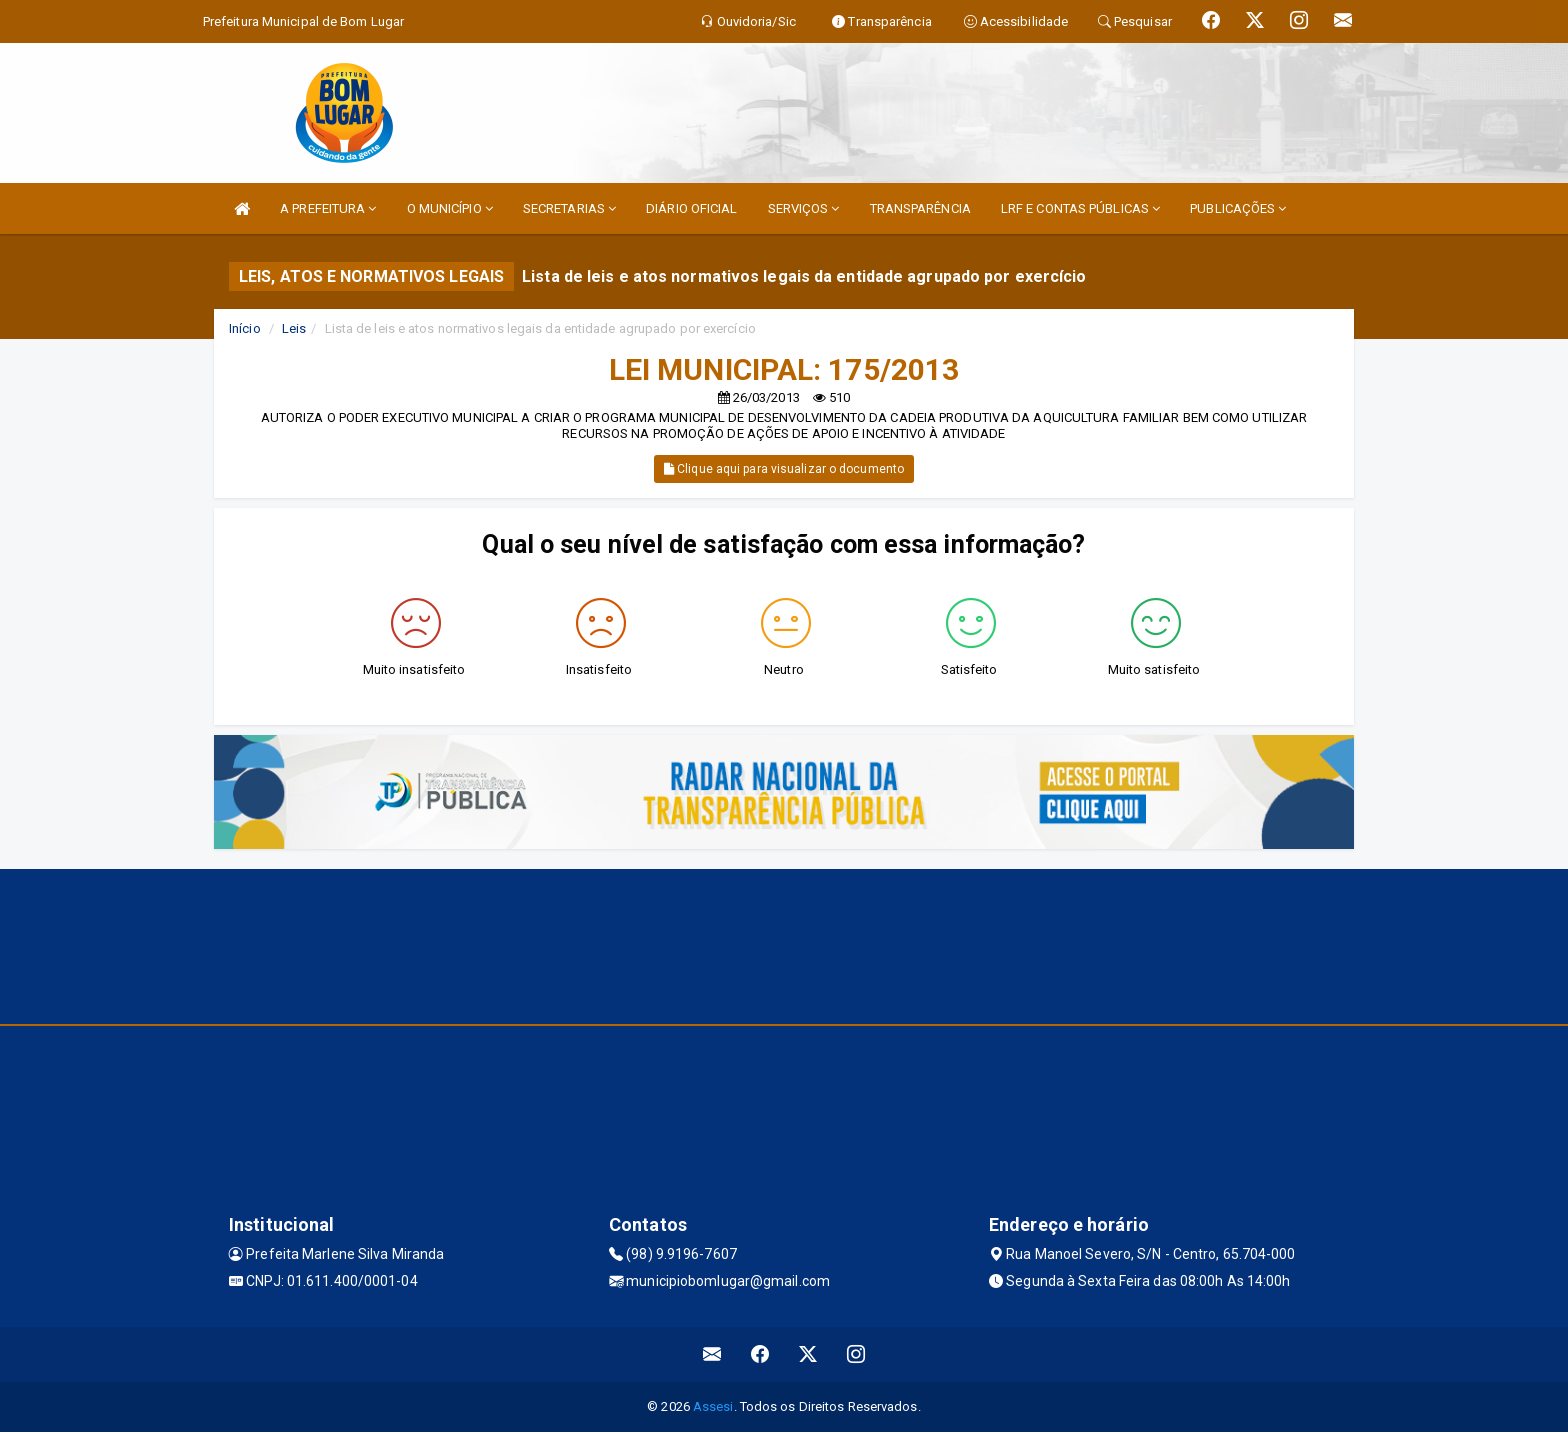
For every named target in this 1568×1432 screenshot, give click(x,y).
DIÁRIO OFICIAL (691, 208)
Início (245, 328)
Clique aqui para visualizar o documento (784, 469)
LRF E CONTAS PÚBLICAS (1080, 208)
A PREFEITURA (328, 208)
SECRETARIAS (569, 208)
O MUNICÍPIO (450, 208)
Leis (294, 328)
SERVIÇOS (804, 208)
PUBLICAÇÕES (1238, 208)
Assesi (713, 1406)
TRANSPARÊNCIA (920, 208)
